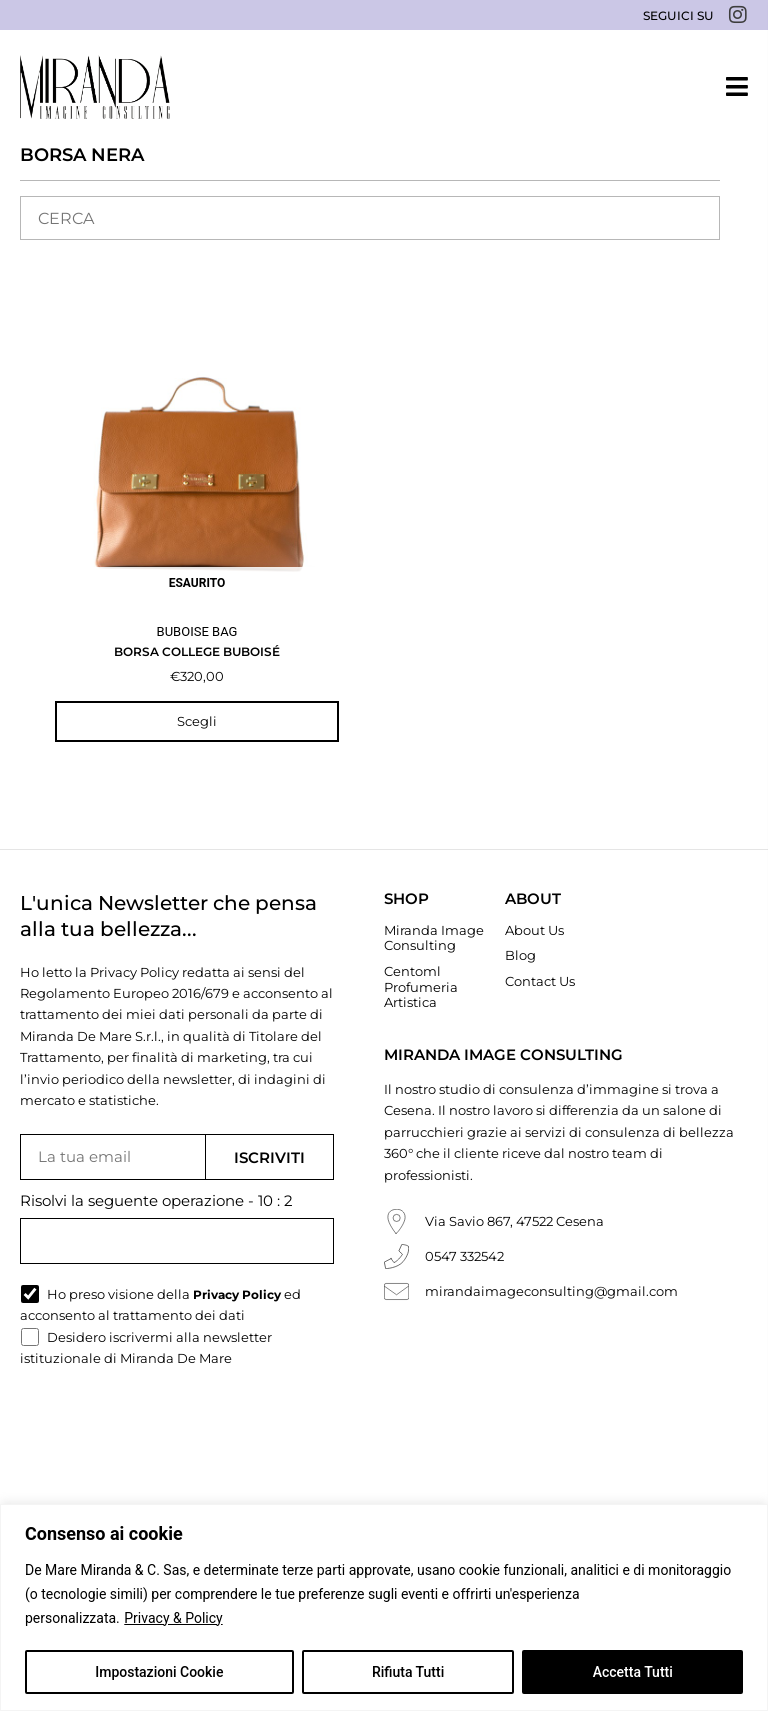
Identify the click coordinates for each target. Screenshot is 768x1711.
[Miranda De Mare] (95, 87)
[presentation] (172, 1431)
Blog (520, 955)
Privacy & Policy (173, 1618)
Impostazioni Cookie (159, 1672)
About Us (534, 930)
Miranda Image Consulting (434, 938)
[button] (737, 86)
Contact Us (540, 981)
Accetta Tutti (633, 1672)
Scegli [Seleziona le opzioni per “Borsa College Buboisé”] (197, 721)
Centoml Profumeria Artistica (421, 986)
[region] (384, 1607)
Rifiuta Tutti (408, 1672)
